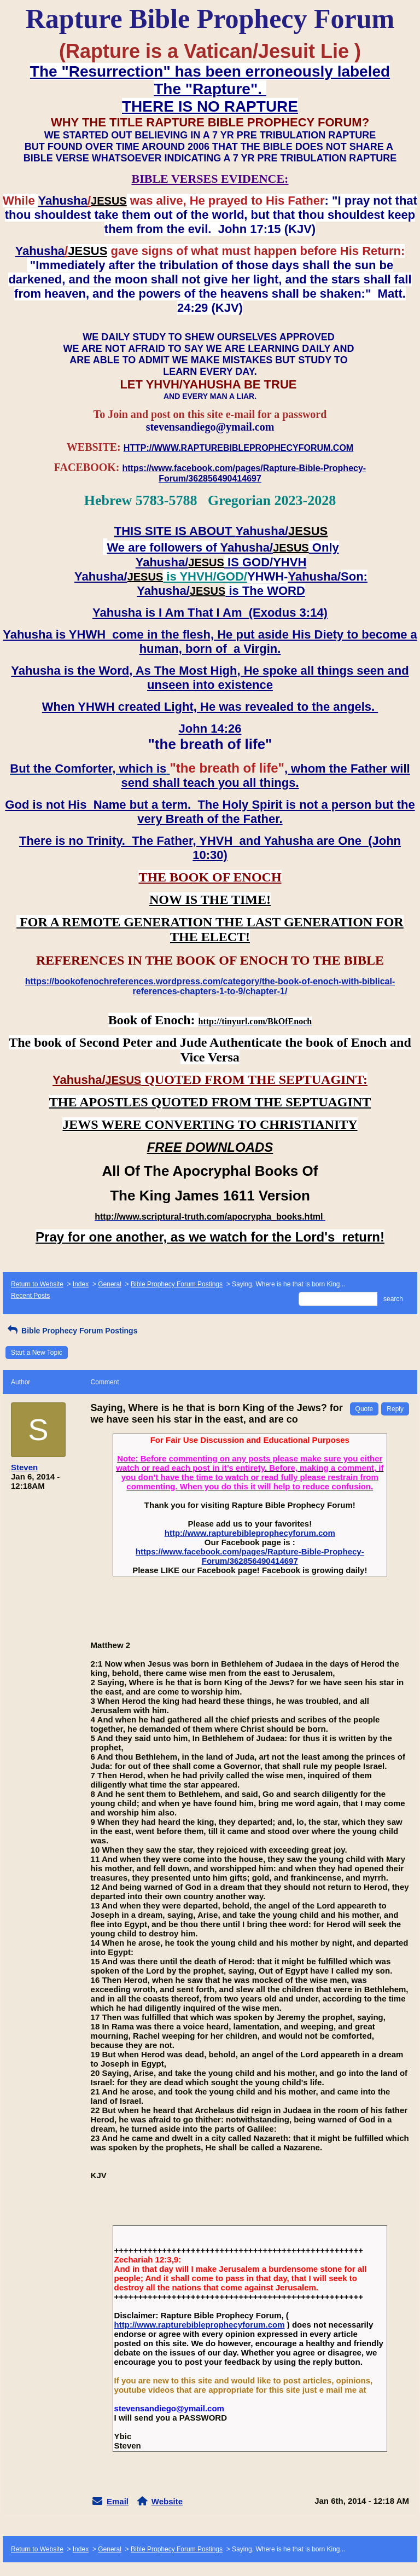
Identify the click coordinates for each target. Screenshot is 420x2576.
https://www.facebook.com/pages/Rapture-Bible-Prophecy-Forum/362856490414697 (250, 1556)
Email (118, 2501)
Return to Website (37, 1284)
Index (81, 1284)
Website (167, 2501)
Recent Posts (30, 1295)
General (109, 1284)
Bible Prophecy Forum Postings (177, 1284)
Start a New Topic (36, 1352)
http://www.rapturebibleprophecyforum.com (250, 1533)
